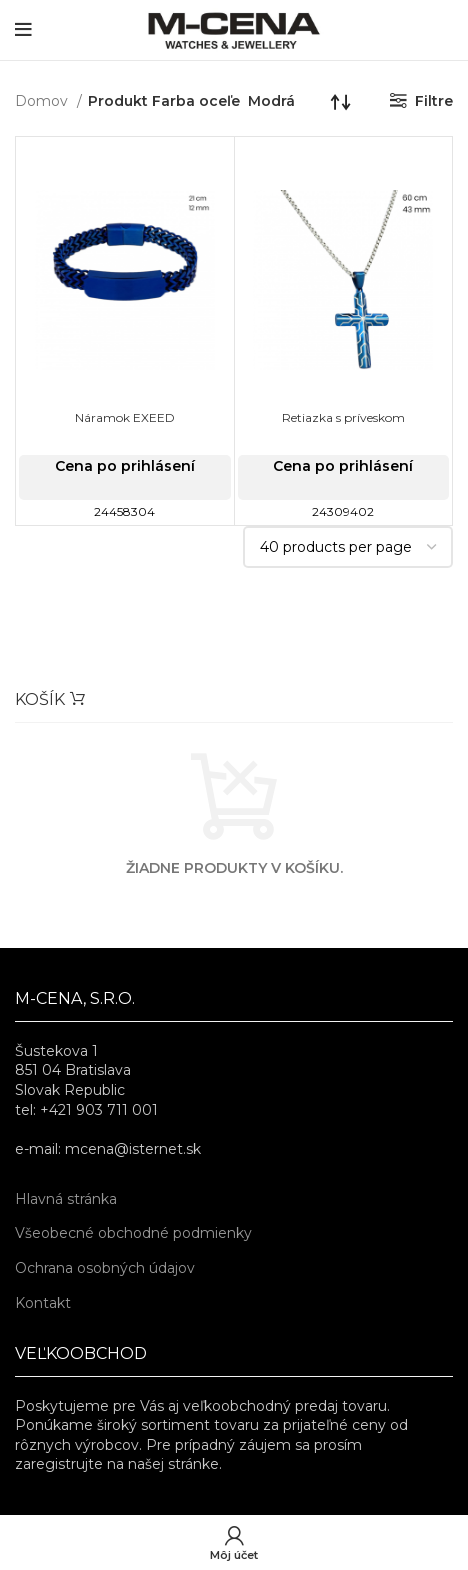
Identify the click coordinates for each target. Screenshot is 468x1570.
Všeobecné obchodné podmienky (133, 1233)
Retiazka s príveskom (343, 417)
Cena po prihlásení (125, 466)
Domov (43, 101)
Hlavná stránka (66, 1199)
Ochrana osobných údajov (105, 1268)
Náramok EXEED (125, 417)
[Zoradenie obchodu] (341, 101)
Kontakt (43, 1303)
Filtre (434, 101)
